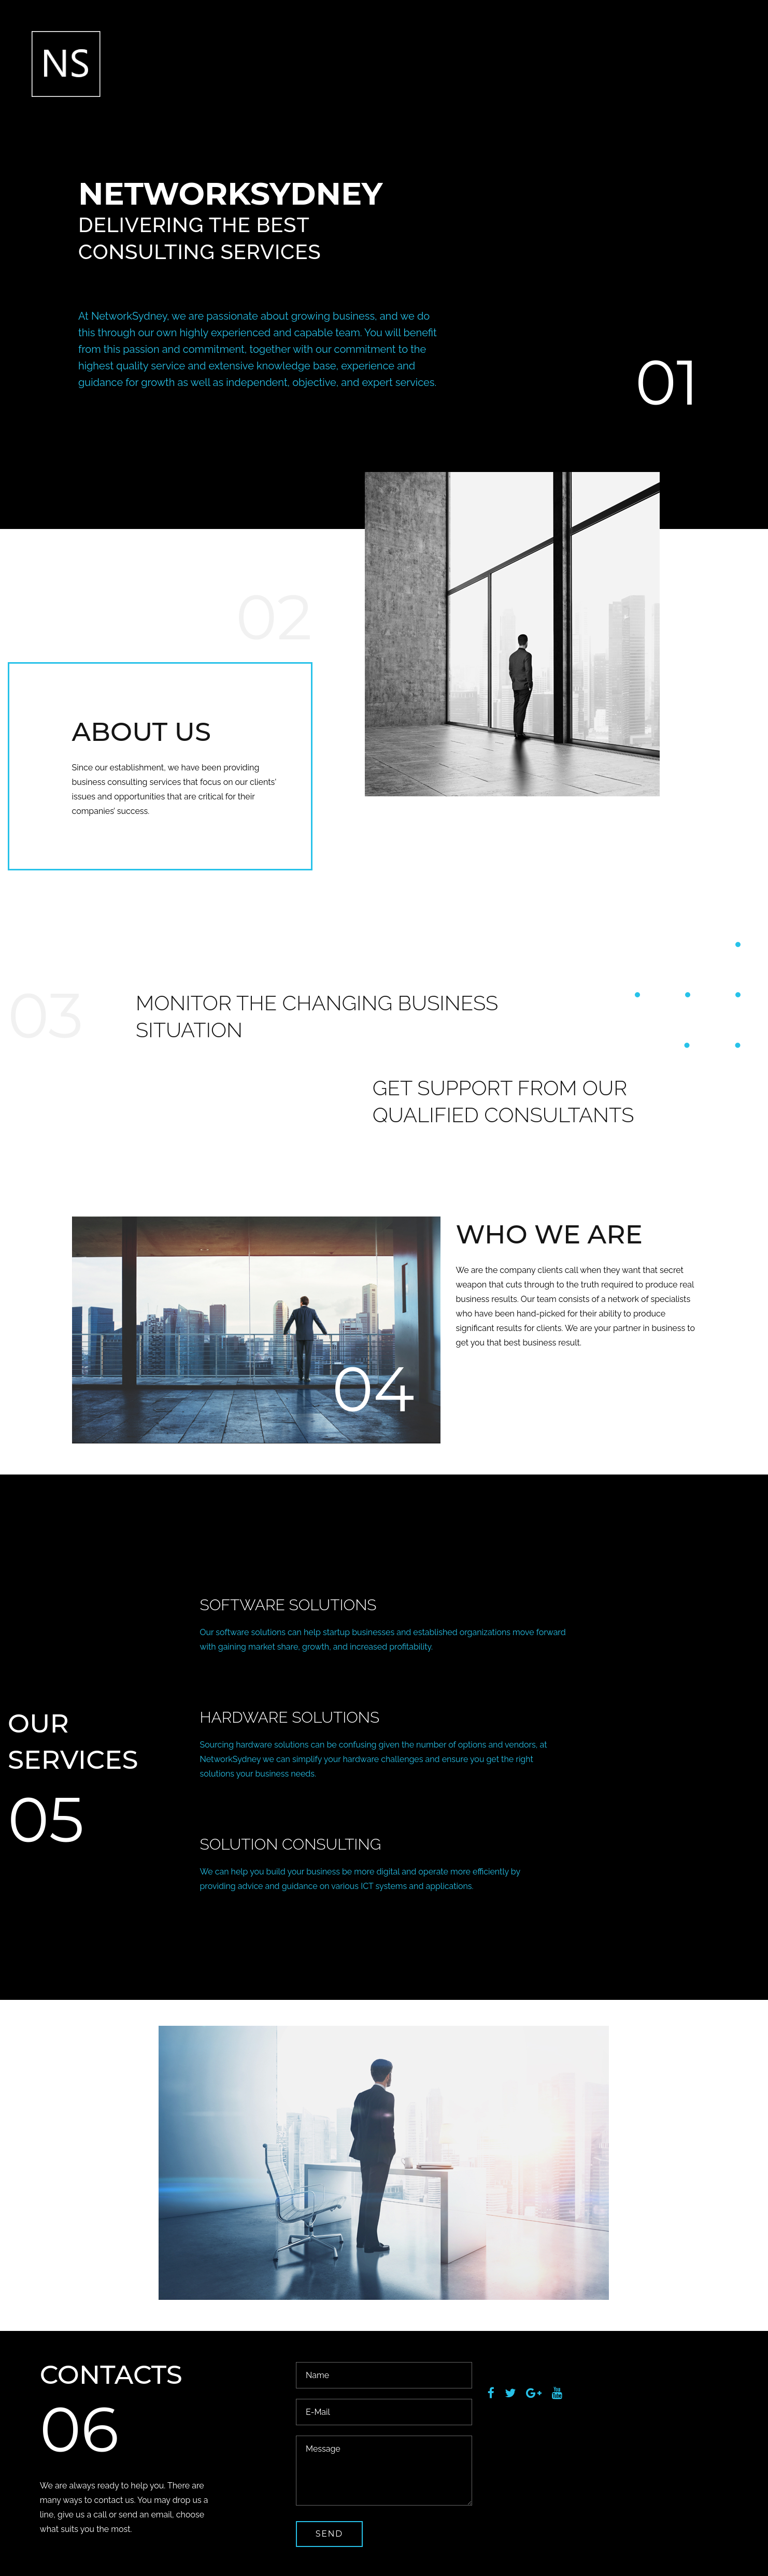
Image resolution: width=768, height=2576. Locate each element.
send (329, 2534)
